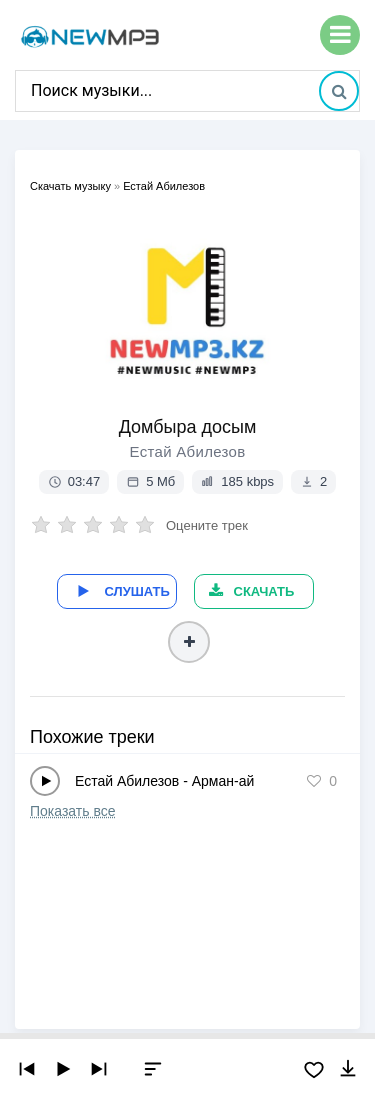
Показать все (72, 811)
